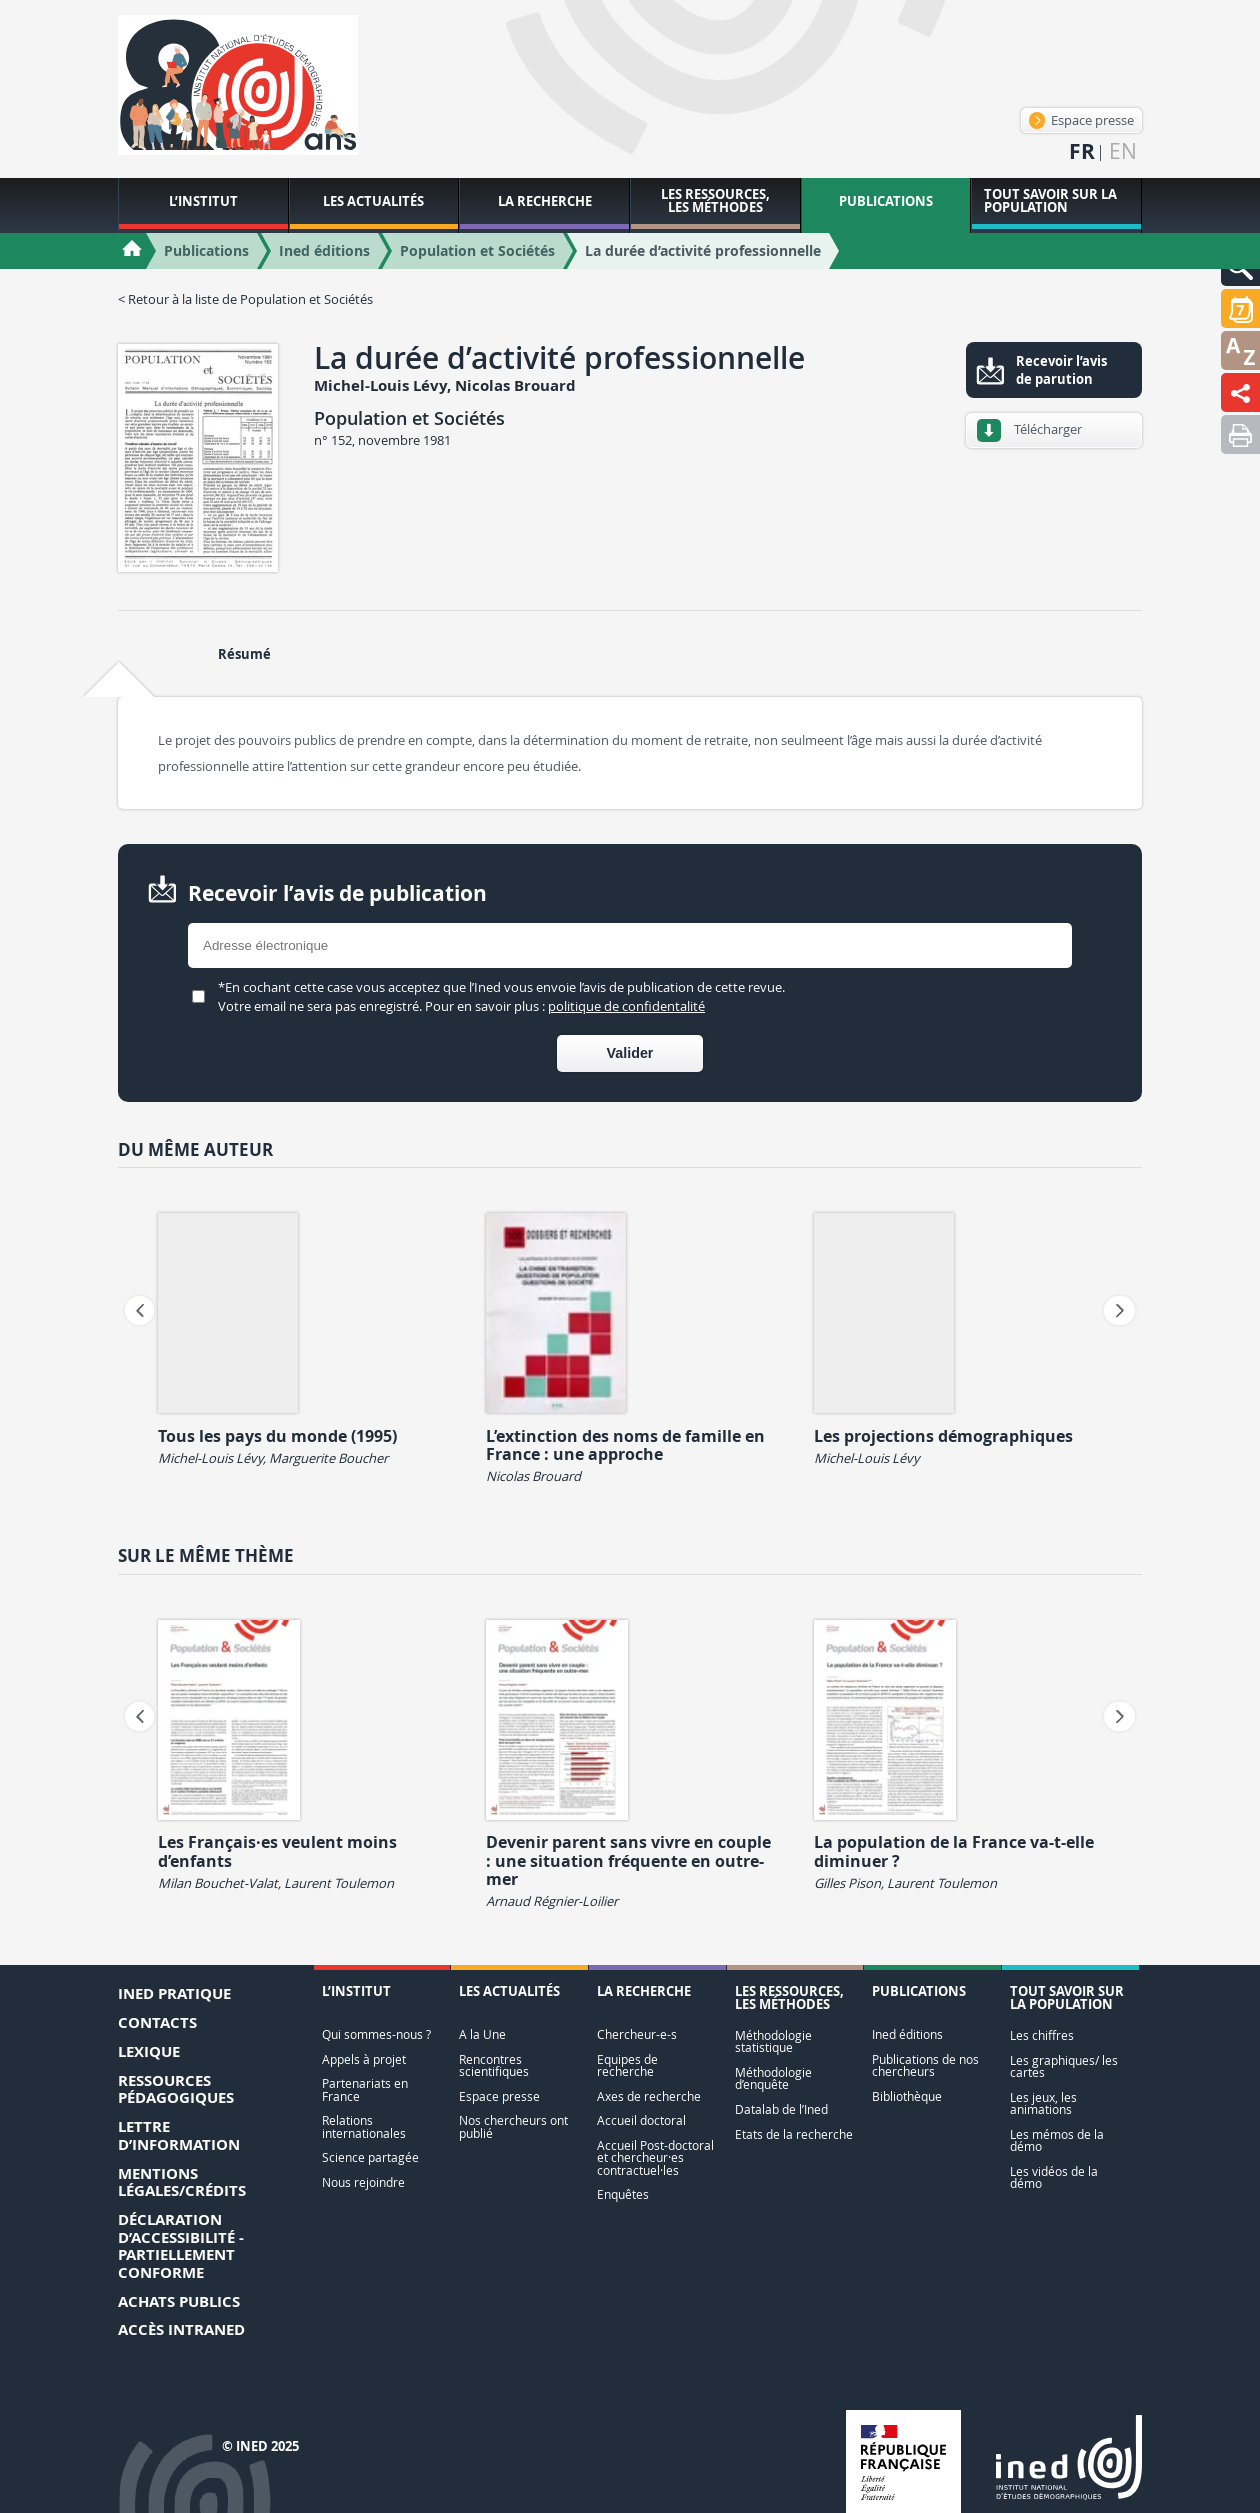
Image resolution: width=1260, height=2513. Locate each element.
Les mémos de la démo (1057, 2140)
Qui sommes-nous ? (376, 2034)
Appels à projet (364, 2059)
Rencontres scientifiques (494, 2065)
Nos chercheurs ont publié (513, 2126)
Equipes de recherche (627, 2065)
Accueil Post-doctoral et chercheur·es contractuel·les (655, 2158)
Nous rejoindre (363, 2182)
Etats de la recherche (794, 2134)
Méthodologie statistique (773, 2041)
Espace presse (1081, 120)
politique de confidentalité (626, 1006)
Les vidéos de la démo (1054, 2177)
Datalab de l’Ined (781, 2109)
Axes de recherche (649, 2096)
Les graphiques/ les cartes (1064, 2066)
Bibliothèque (907, 2096)
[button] (1240, 308)
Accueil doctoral (641, 2120)
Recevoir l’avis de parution (1061, 370)
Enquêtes (623, 2194)
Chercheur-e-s (637, 2034)
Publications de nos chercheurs (925, 2065)
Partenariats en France (365, 2089)
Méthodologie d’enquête (773, 2078)
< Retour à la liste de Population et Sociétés (245, 299)
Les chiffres (1042, 2035)
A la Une (482, 2034)
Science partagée (370, 2157)
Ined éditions (907, 2034)
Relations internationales (364, 2126)
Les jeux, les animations (1043, 2103)
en (1123, 151)
